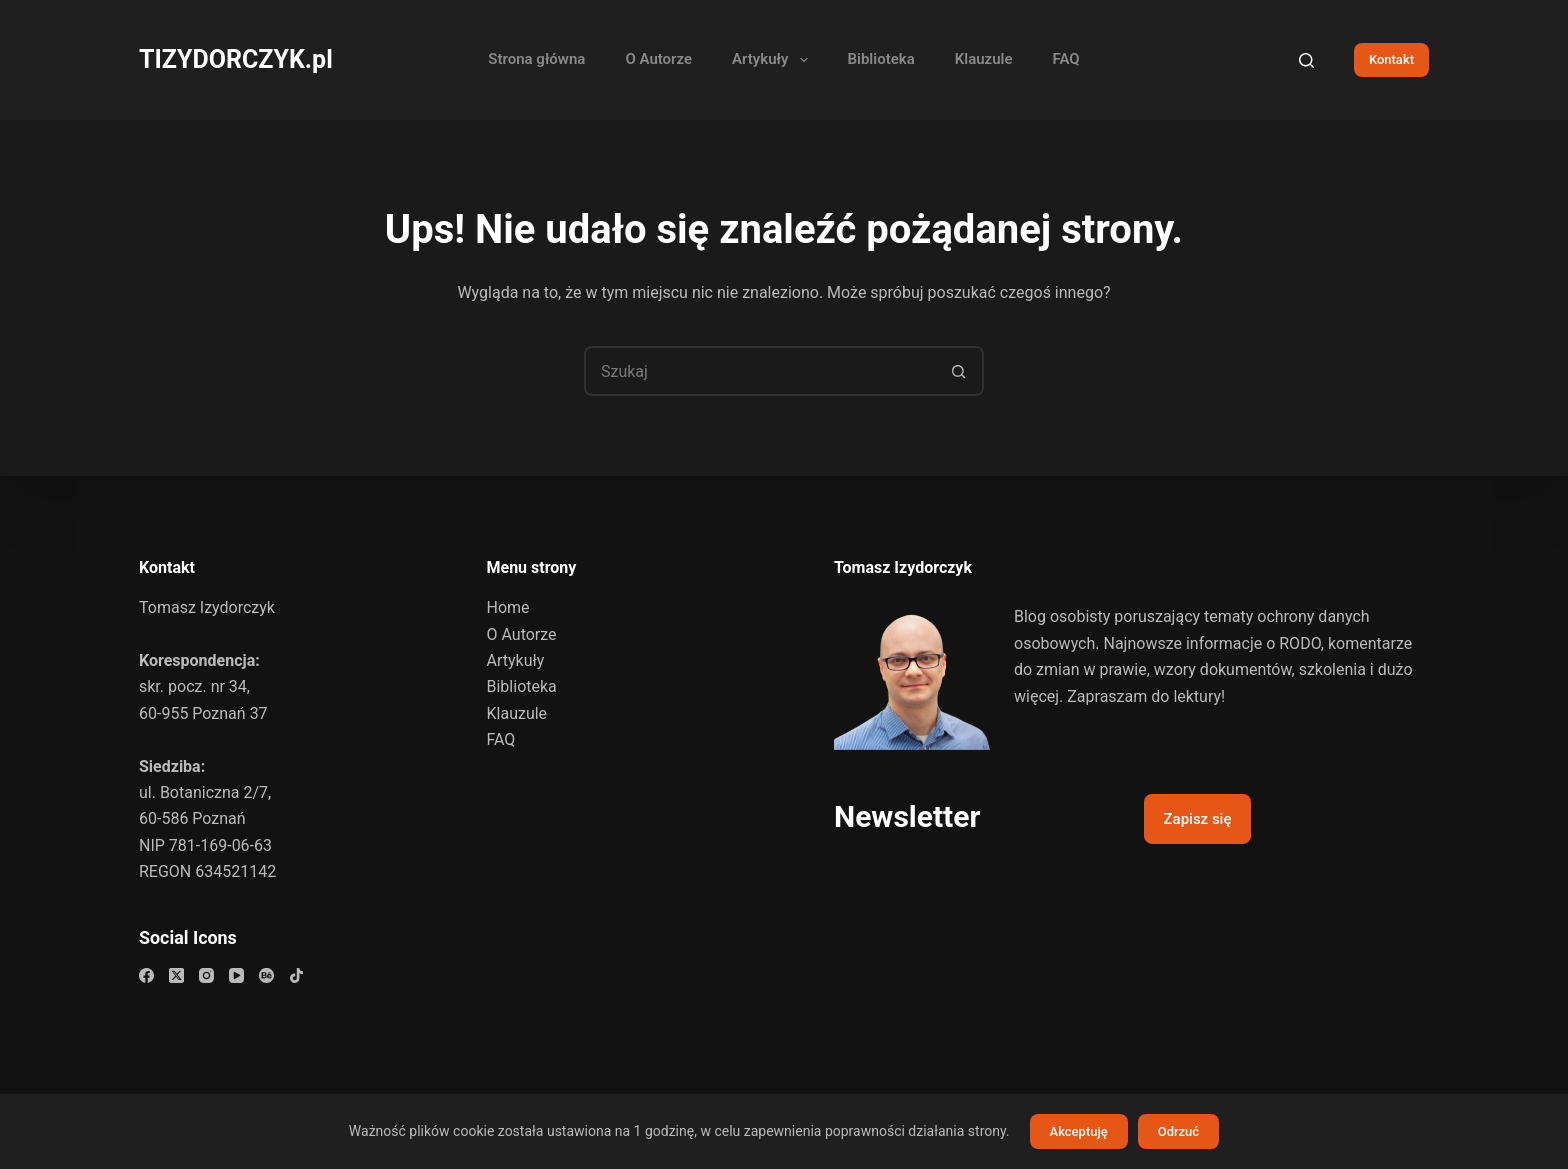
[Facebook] (146, 975)
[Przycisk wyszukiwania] (959, 371)
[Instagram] (206, 975)
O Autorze (658, 59)
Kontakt (1391, 59)
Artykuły (773, 60)
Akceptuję (1079, 1131)
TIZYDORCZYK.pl (236, 59)
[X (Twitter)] (176, 975)
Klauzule (984, 59)
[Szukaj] (1306, 60)
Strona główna (536, 59)
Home (508, 607)
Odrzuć (1178, 1131)
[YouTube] (236, 975)
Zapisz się (1198, 819)
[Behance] (266, 975)
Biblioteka (881, 59)
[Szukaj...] (759, 371)
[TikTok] (296, 975)
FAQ (1066, 59)
